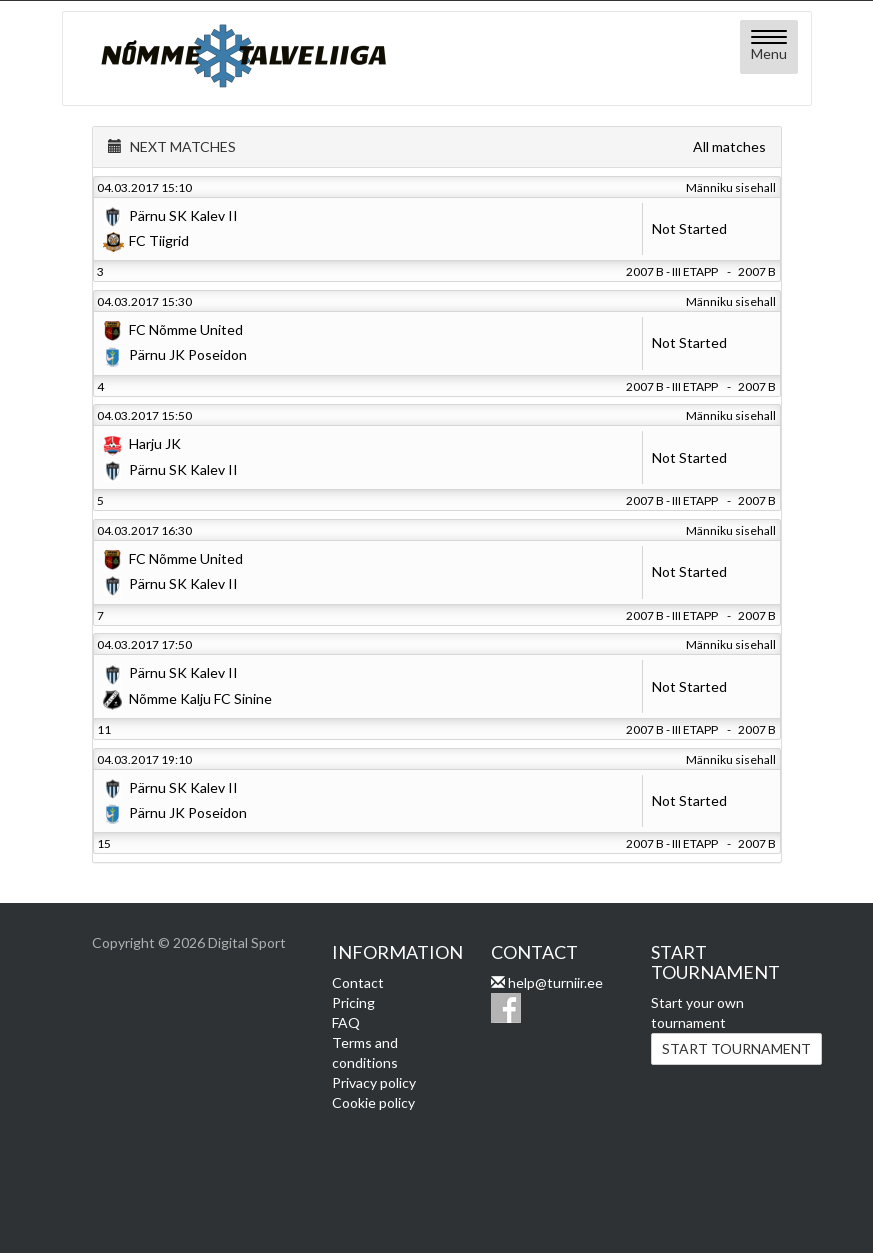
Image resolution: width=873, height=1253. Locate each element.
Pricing (353, 1002)
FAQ (346, 1022)
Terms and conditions (365, 1052)
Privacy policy (374, 1082)
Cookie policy (373, 1102)
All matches (729, 146)
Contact (358, 982)
